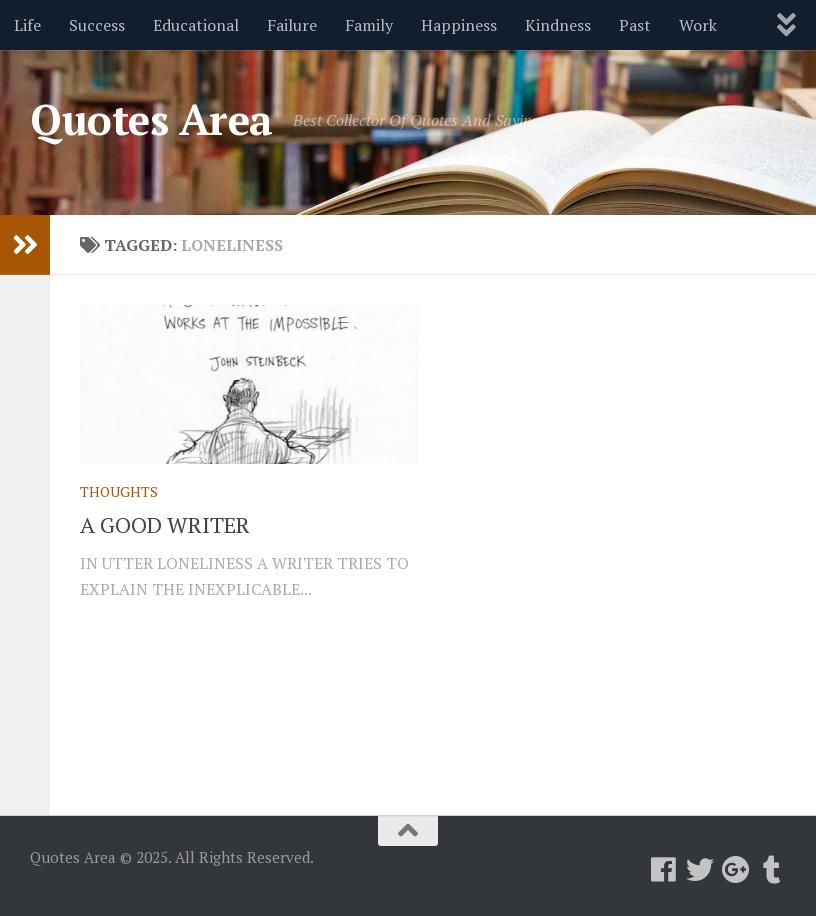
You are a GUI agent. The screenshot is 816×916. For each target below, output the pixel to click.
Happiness (459, 25)
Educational (196, 25)
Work (698, 25)
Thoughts (119, 491)
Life (27, 25)
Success (97, 25)
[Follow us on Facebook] (664, 870)
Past (635, 25)
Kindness (558, 25)
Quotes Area (151, 119)
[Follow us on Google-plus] (736, 870)
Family (369, 25)
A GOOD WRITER (165, 524)
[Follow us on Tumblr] (772, 870)
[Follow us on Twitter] (700, 870)
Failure (292, 25)
